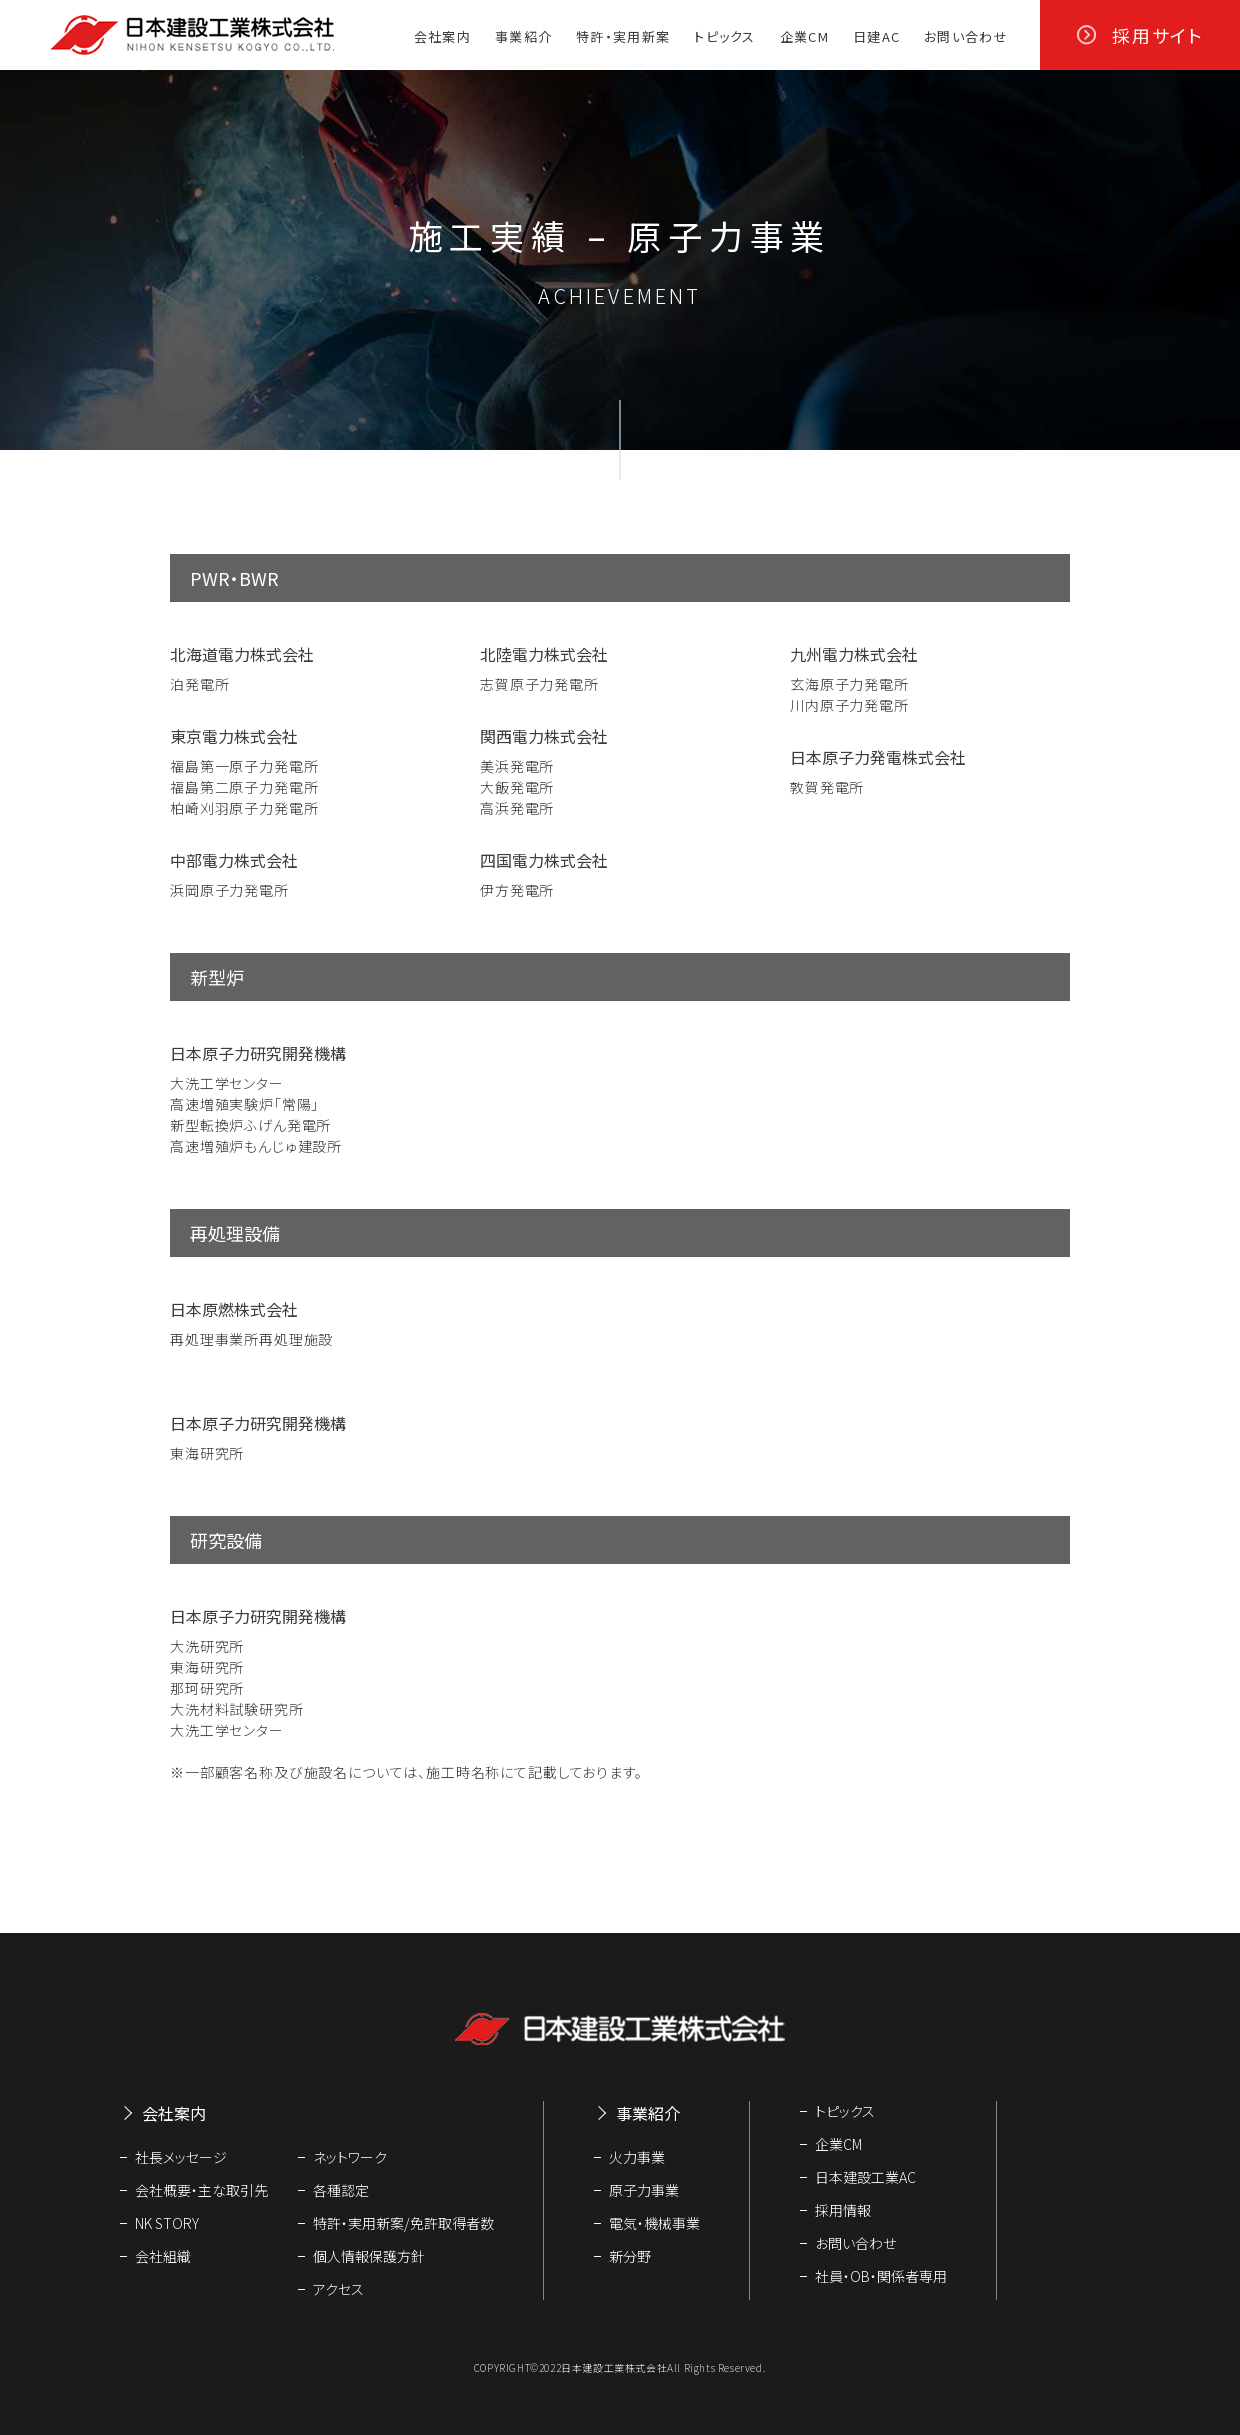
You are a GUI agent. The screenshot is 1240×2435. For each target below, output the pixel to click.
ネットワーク (350, 2157)
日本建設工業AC (865, 2177)
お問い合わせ (966, 36)
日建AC (876, 36)
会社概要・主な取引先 (201, 2190)
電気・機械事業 (654, 2223)
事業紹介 (523, 36)
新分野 (630, 2256)
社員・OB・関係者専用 (881, 2276)
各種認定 (341, 2190)
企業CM (804, 36)
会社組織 (163, 2256)
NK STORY (167, 2223)
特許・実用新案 (623, 36)
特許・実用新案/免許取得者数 (403, 2223)
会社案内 (442, 36)
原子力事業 (644, 2190)
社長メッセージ (181, 2157)
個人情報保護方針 (369, 2256)
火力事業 (637, 2157)
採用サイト (1158, 35)
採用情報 (843, 2210)
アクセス (338, 2289)
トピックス (725, 36)
